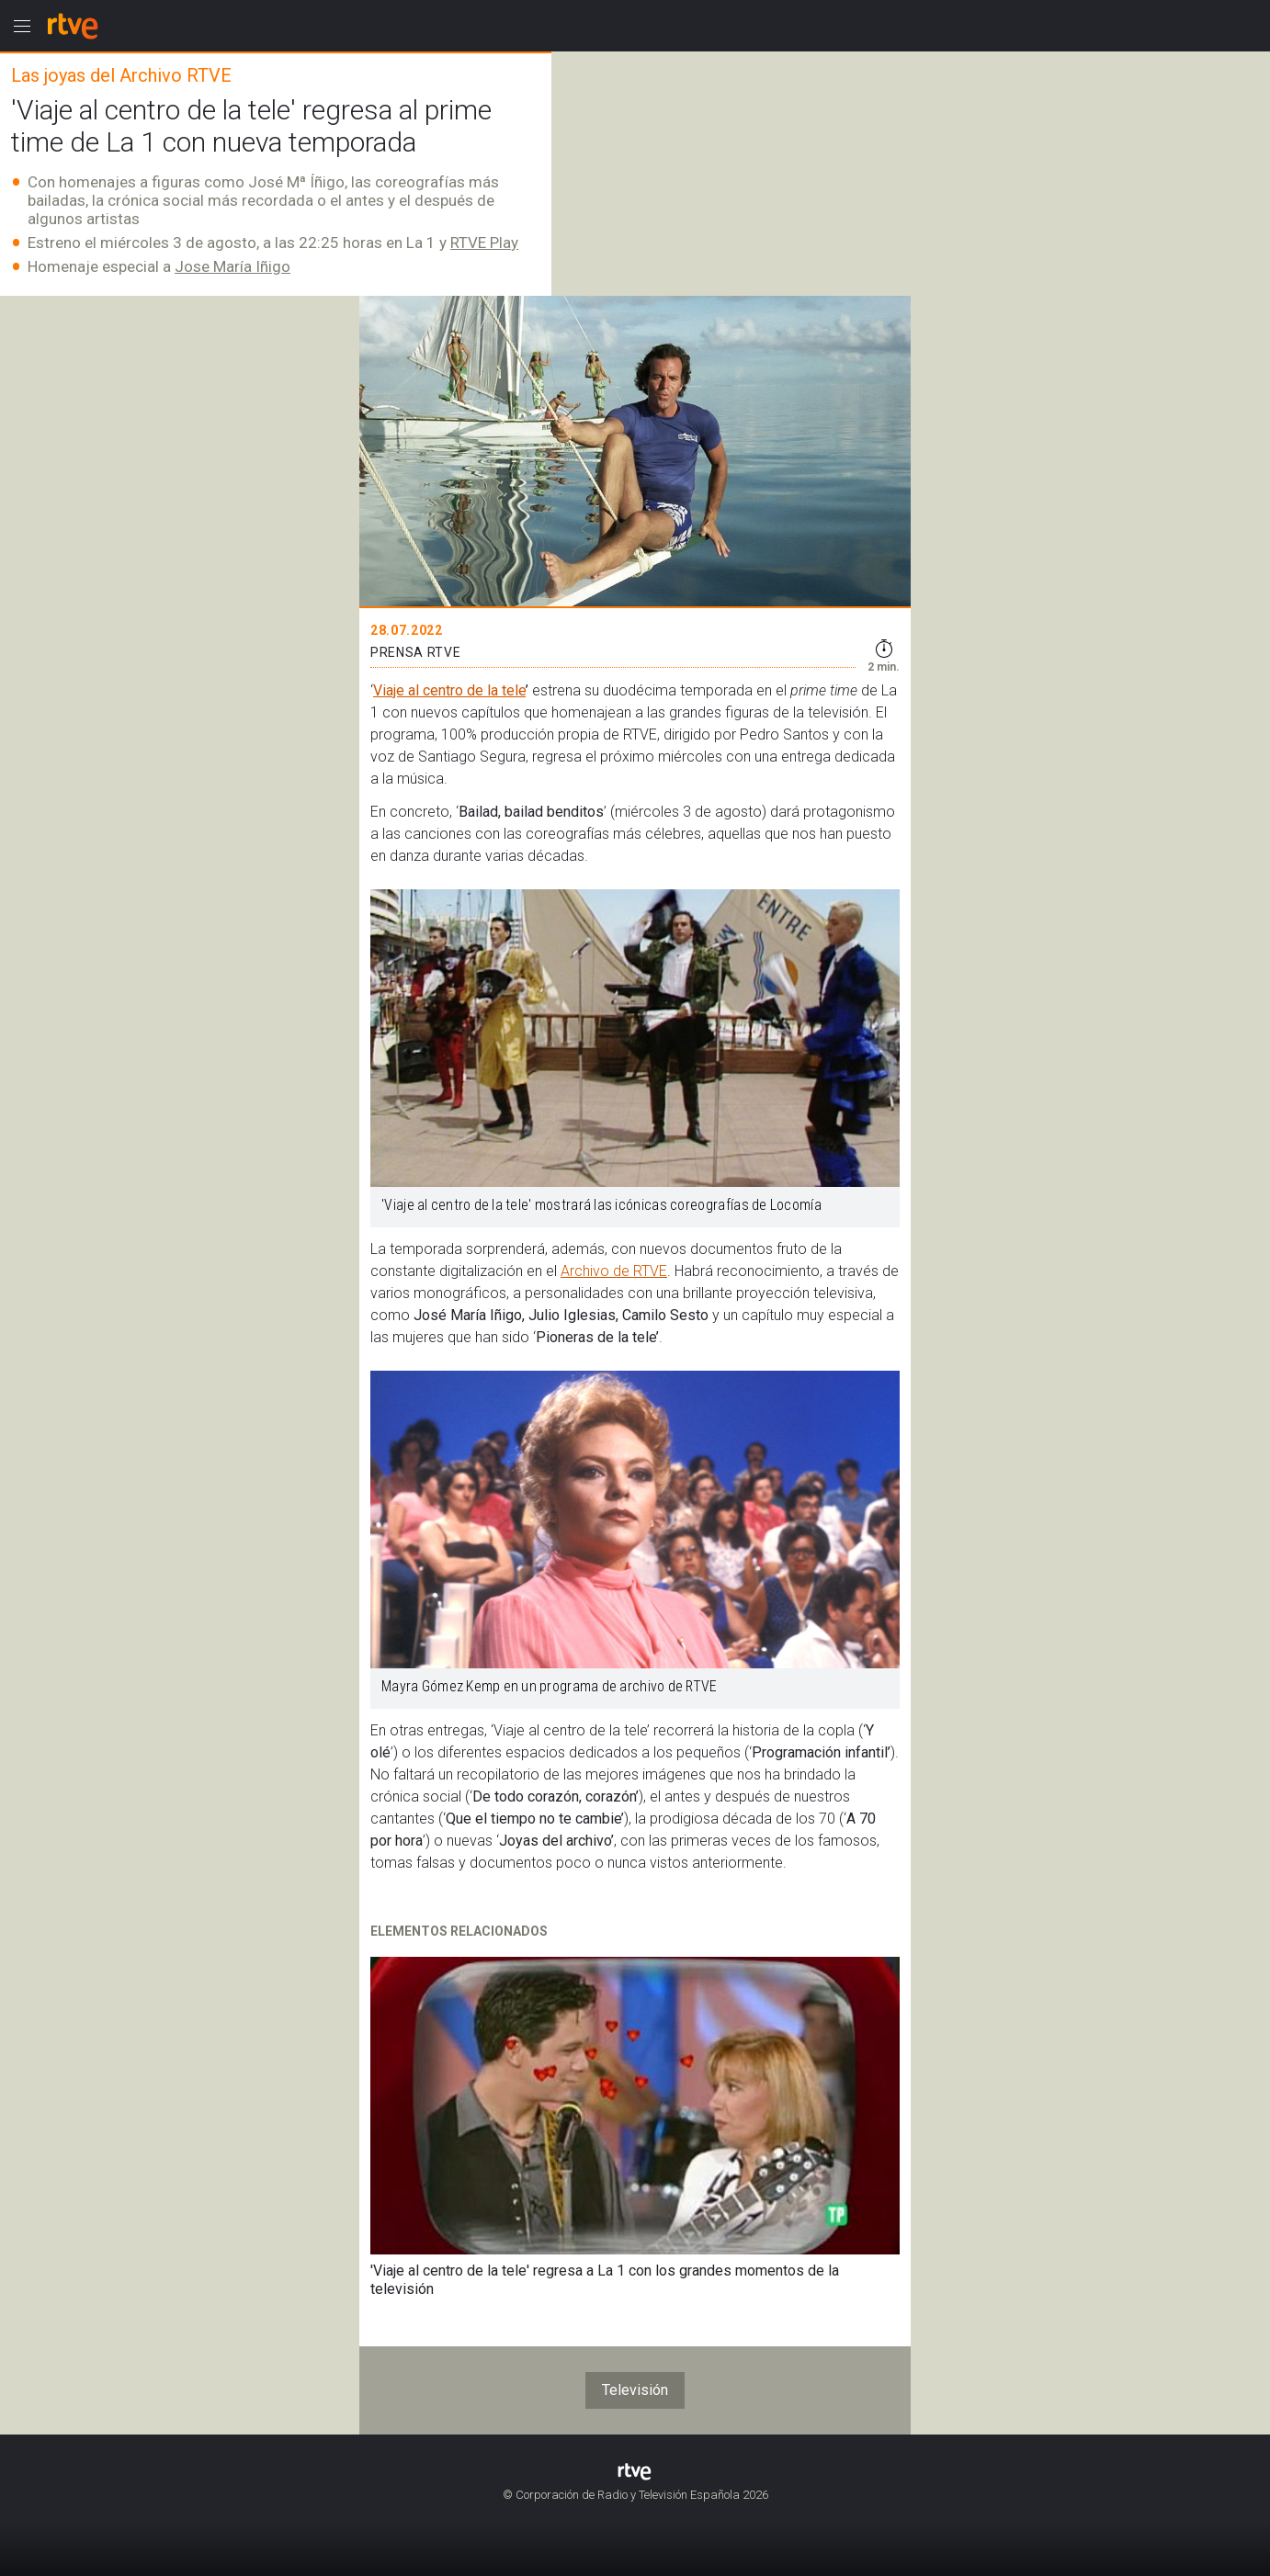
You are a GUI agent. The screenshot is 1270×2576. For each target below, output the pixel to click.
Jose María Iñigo (232, 266)
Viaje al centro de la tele (449, 690)
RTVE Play (484, 242)
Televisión (635, 2390)
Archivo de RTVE (614, 1271)
